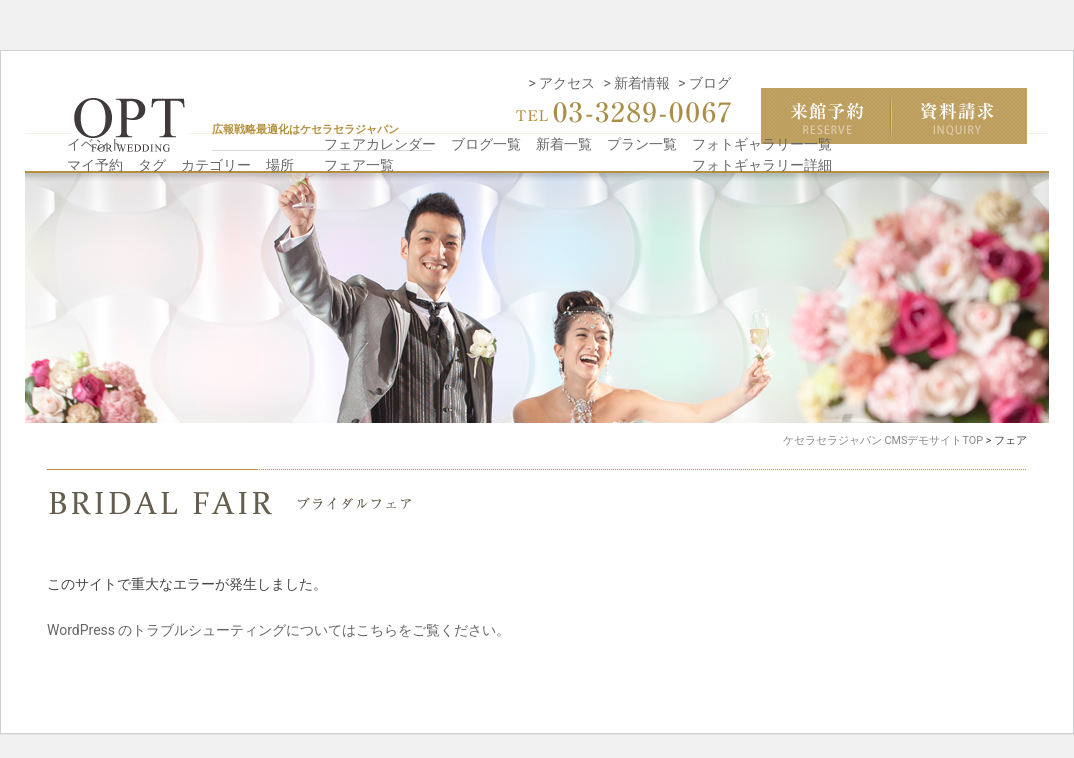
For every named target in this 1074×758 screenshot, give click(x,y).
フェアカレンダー (380, 144)
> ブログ (704, 83)
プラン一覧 (642, 144)
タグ (152, 165)
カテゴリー (216, 165)
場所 (280, 165)
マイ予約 (95, 165)
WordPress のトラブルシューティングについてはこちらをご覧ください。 (279, 630)
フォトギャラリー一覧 (762, 144)
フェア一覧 (359, 165)
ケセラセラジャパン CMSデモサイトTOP (883, 440)
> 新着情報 (636, 83)
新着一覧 (564, 144)
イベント (95, 144)
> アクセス (562, 83)
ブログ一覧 (486, 144)
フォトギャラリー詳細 (762, 165)
